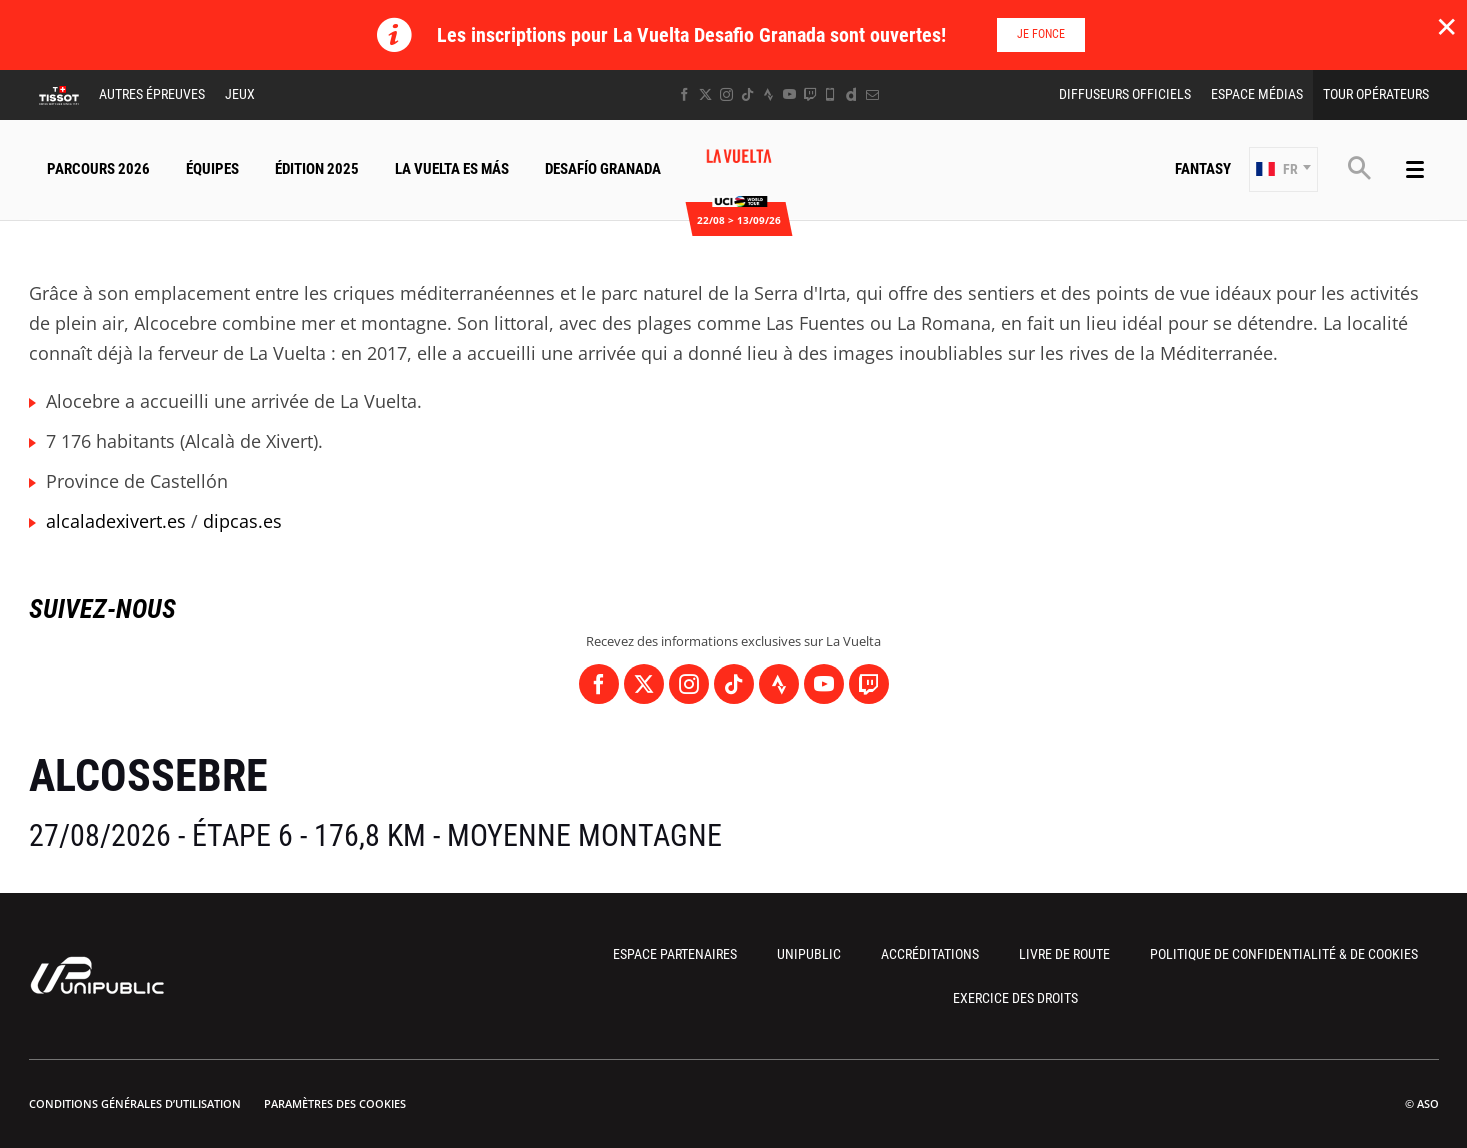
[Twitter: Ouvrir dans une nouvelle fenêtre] (705, 94)
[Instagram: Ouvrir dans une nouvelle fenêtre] (726, 94)
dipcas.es (242, 521)
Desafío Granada (603, 169)
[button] (1283, 169)
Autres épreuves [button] (152, 94)
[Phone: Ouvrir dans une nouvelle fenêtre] (830, 94)
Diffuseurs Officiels (1125, 94)
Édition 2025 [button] (317, 169)
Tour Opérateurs (1376, 94)
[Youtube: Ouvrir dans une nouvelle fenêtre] (789, 94)
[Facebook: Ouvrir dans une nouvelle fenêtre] (684, 94)
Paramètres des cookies (335, 1103)
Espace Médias (1257, 94)
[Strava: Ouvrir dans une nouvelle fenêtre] (768, 94)
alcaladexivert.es (116, 521)
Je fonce (1041, 34)
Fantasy (1203, 169)
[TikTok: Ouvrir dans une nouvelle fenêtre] (747, 94)
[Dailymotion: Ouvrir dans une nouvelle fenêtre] (851, 94)
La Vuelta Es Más (452, 169)
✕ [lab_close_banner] (1446, 26)
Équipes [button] (212, 169)
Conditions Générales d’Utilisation (135, 1103)
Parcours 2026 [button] (98, 169)
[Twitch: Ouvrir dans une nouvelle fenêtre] (810, 94)
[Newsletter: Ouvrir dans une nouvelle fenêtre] (872, 94)
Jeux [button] (240, 94)
